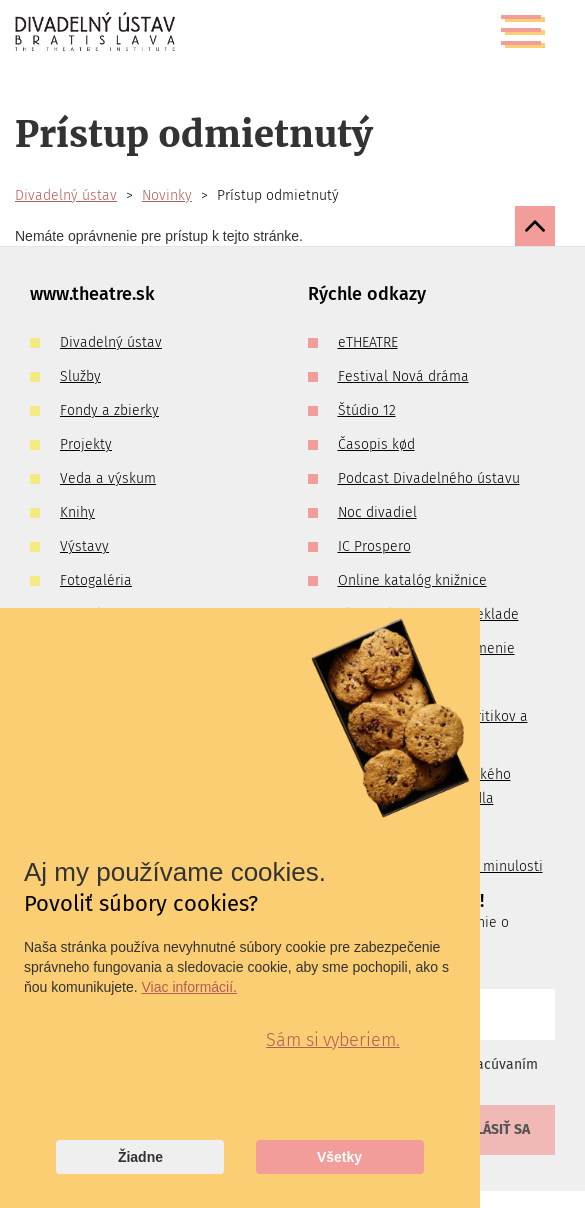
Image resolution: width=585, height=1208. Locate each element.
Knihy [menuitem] (77, 512)
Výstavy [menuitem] (84, 546)
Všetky (339, 1157)
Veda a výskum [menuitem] (108, 478)
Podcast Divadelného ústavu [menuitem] (429, 478)
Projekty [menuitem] (86, 444)
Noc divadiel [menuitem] (377, 512)
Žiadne (140, 1157)
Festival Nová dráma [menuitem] (403, 376)
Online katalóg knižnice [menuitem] (412, 580)
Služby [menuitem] (80, 376)
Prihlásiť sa (488, 1129)
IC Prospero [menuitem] (374, 546)
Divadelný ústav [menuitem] (111, 342)
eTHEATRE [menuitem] (368, 342)
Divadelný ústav (66, 195)
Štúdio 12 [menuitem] (367, 410)
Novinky (167, 195)
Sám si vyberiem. (332, 1040)
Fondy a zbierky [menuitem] (109, 410)
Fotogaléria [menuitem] (96, 580)
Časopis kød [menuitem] (376, 444)
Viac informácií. (189, 987)
